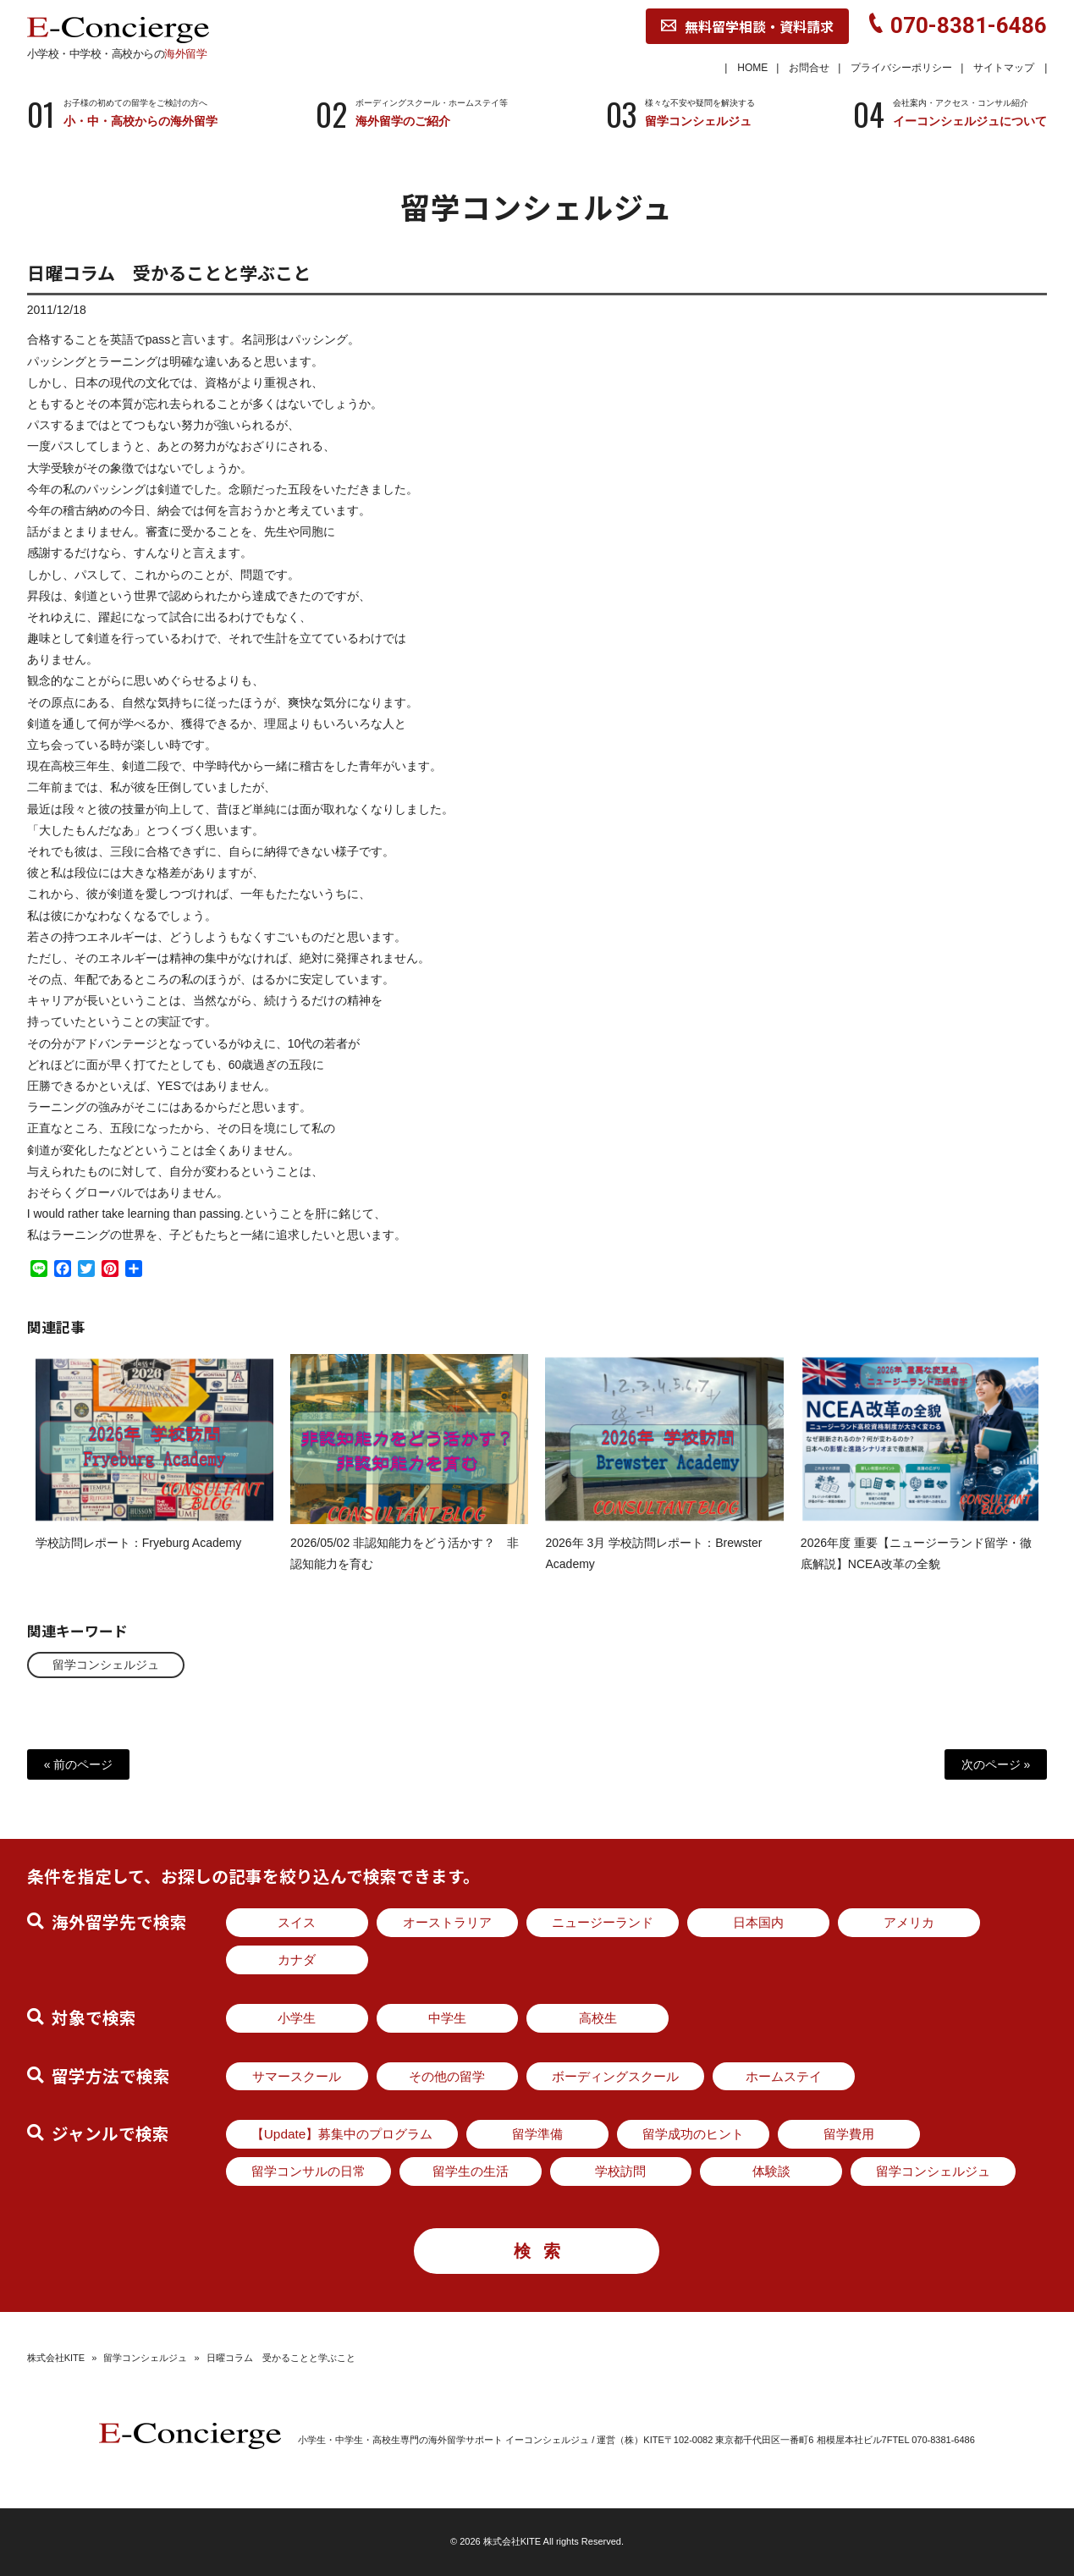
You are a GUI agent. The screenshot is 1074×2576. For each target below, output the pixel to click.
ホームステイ (784, 2076)
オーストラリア (447, 1922)
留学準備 (537, 2134)
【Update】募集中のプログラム (342, 2134)
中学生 (447, 2018)
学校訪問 (620, 2171)
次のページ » (996, 1764)
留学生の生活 (470, 2171)
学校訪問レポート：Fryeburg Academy (139, 1559)
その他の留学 (447, 2076)
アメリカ (909, 1922)
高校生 (598, 2018)
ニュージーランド (602, 1922)
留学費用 (848, 2134)
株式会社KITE (56, 2358)
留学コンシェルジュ (105, 1664)
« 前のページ (78, 1764)
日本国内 (758, 1922)
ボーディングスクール (615, 2076)
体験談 (771, 2171)
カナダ (297, 1959)
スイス (297, 1922)
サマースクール (296, 2076)
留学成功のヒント (693, 2134)
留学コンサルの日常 (308, 2171)
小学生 (297, 2018)
